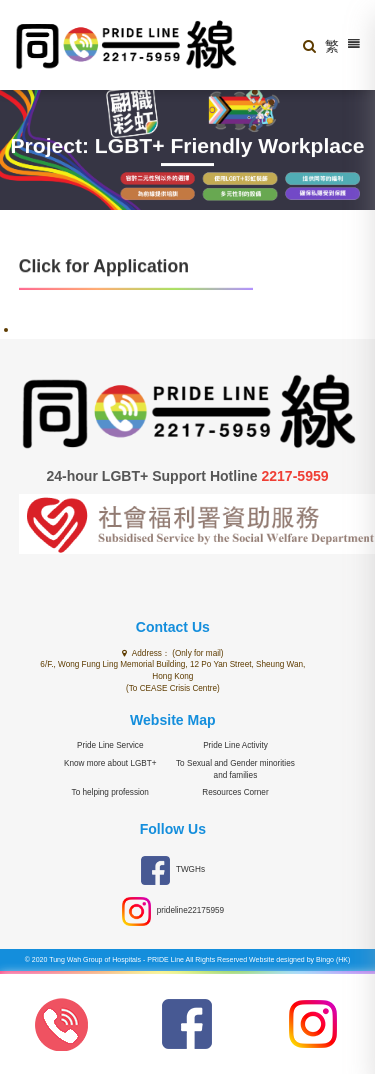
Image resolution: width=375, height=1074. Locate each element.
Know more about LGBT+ (110, 763)
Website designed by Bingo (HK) (299, 959)
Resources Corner (235, 792)
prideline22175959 (173, 911)
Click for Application (104, 266)
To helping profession (110, 792)
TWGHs (173, 870)
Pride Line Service (110, 745)
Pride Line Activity (235, 745)
